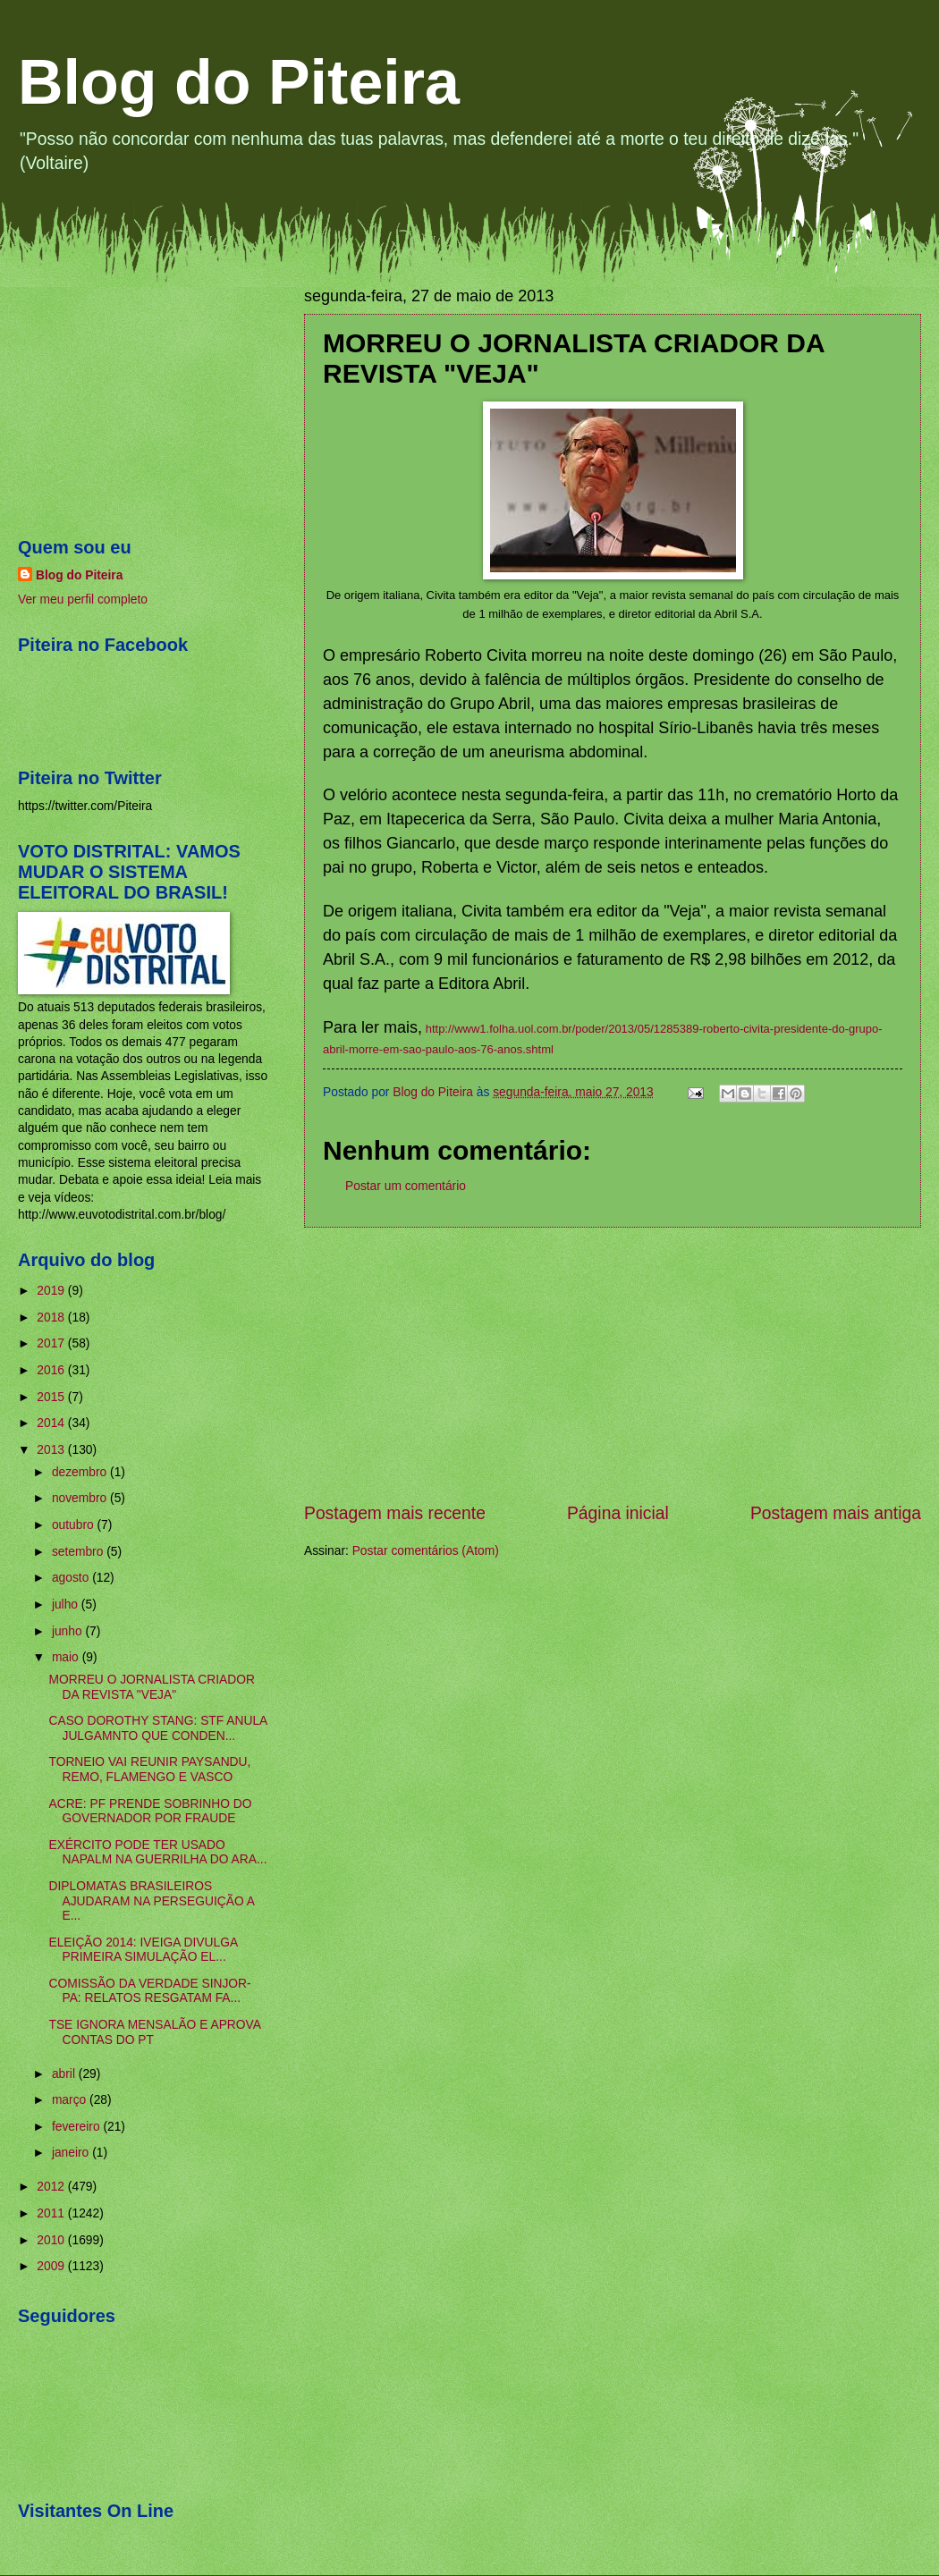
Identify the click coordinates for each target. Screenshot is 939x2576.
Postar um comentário (405, 1186)
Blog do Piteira (239, 82)
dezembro (81, 1472)
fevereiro (78, 2126)
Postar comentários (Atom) (425, 1551)
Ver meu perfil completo (83, 599)
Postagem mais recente (395, 1513)
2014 (52, 1423)
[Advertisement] (613, 1364)
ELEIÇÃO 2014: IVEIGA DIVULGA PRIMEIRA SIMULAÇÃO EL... (142, 1950)
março (70, 2100)
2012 (52, 2186)
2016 (52, 1370)
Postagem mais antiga (835, 1513)
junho (69, 1631)
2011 (52, 2213)
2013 (52, 1450)
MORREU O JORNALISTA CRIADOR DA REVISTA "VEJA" (151, 1687)
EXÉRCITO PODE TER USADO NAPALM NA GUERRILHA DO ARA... (157, 1852)
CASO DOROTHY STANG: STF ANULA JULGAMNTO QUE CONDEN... (157, 1728)
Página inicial (618, 1513)
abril (65, 2074)
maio (67, 1657)
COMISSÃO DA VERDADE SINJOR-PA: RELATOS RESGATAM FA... (149, 1991)
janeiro (72, 2152)
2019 (52, 1290)
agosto (72, 1577)
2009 (52, 2266)
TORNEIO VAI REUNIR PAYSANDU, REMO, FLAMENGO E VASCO (149, 1769)
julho (66, 1604)
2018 (52, 1317)
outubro (74, 1525)
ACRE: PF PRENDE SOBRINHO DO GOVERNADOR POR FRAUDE (149, 1811)
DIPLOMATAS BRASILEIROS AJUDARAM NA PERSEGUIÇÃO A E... (151, 1900)
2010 (52, 2240)
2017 (52, 1343)
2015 (52, 1397)
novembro (81, 1498)
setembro (79, 1551)
